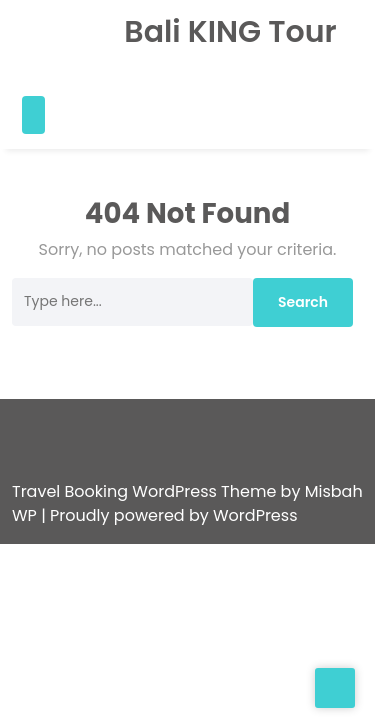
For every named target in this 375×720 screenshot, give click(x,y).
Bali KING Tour (219, 32)
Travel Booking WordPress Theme (146, 467)
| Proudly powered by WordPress (169, 491)
